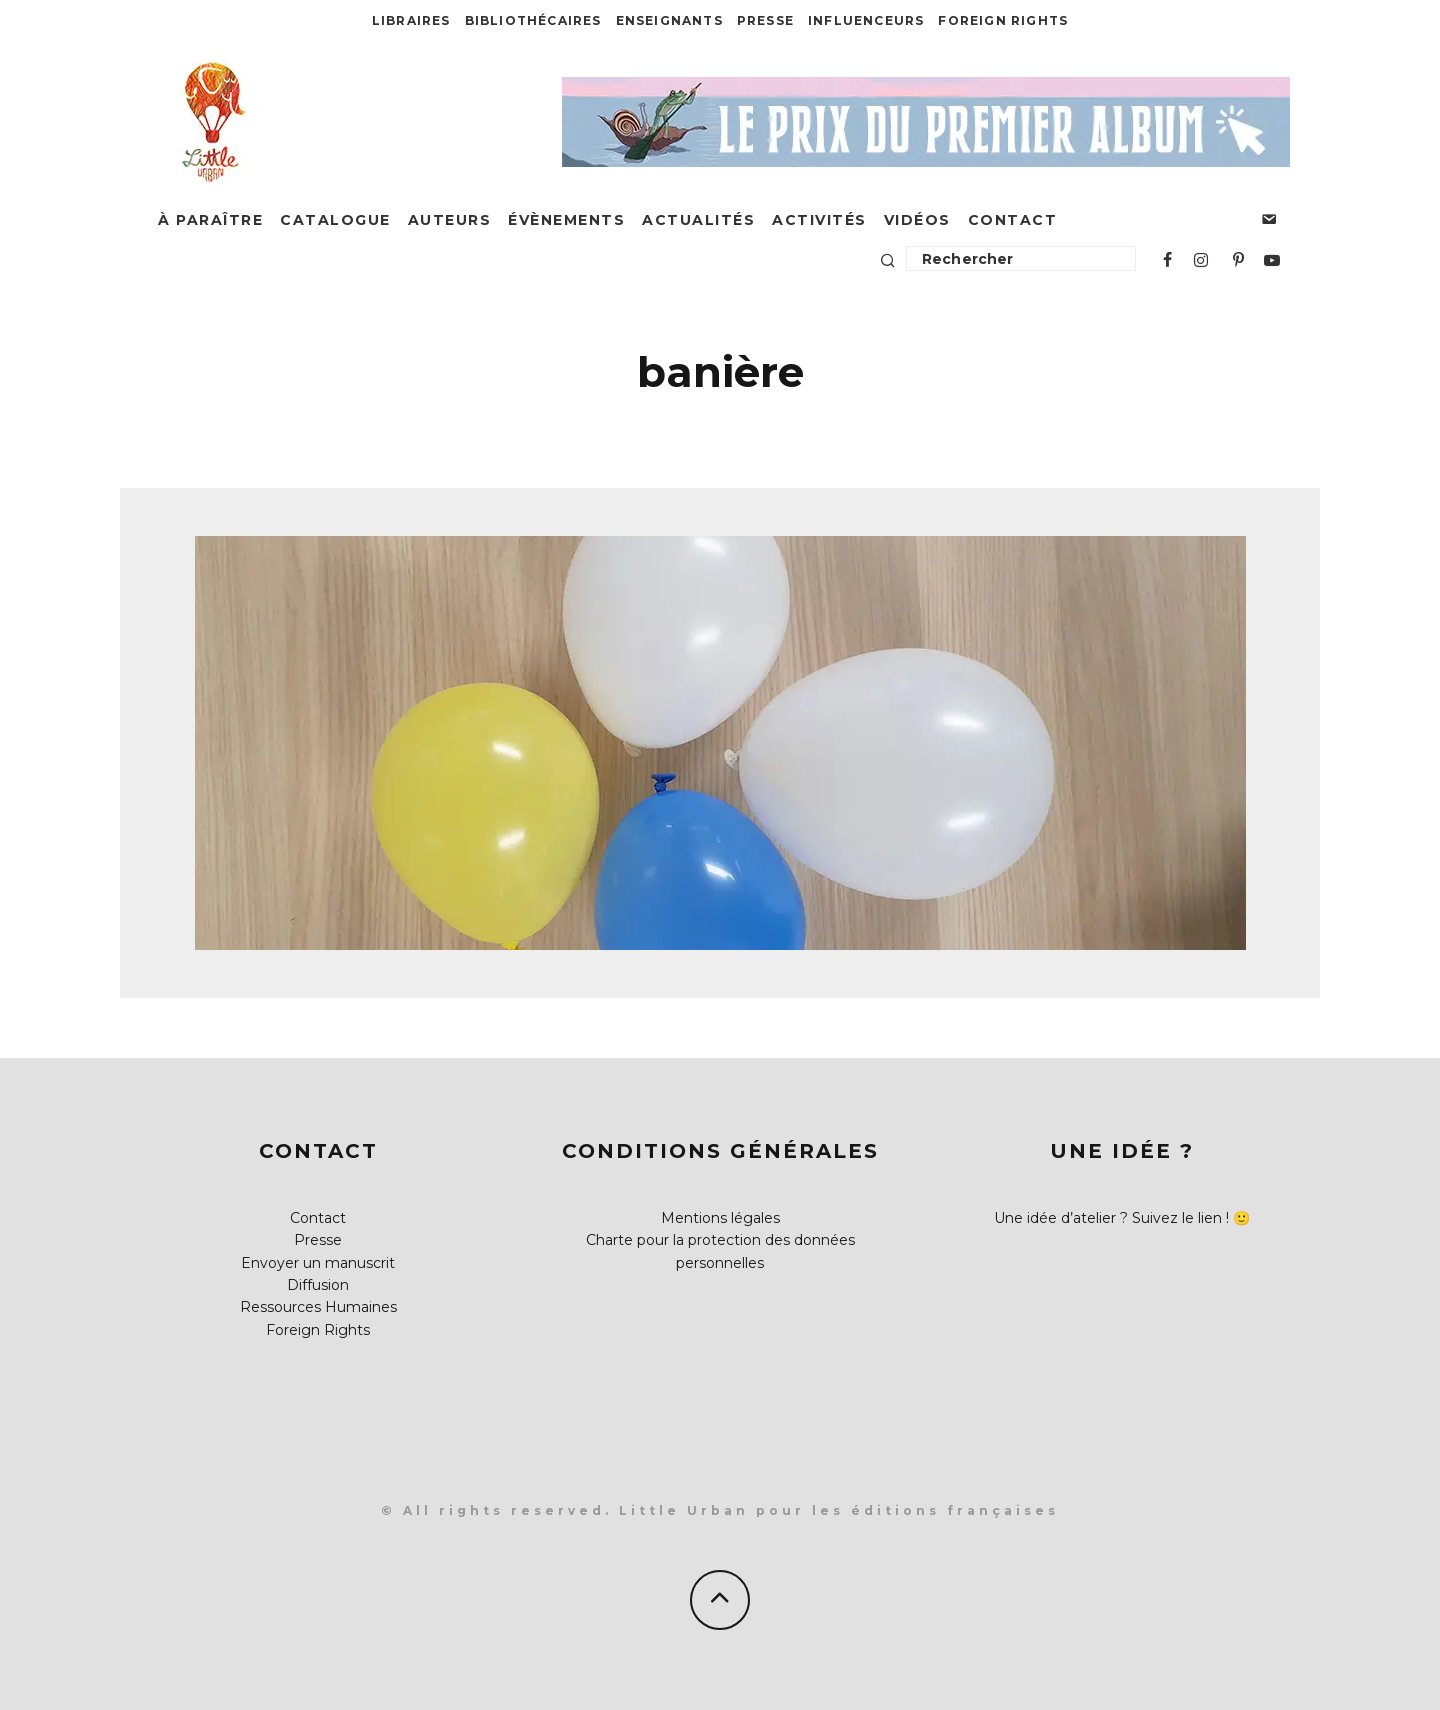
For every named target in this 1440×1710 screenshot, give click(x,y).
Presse (765, 20)
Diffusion (318, 1285)
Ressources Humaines (318, 1307)
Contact (1013, 220)
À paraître (210, 220)
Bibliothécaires (533, 20)
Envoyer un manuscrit (318, 1263)
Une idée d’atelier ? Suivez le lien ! (1111, 1218)
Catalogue (335, 220)
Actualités (698, 220)
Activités (819, 220)
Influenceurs (866, 20)
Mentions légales (720, 1218)
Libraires (411, 20)
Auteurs (450, 220)
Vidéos (917, 220)
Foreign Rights (1003, 20)
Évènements (566, 220)
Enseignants (669, 20)
